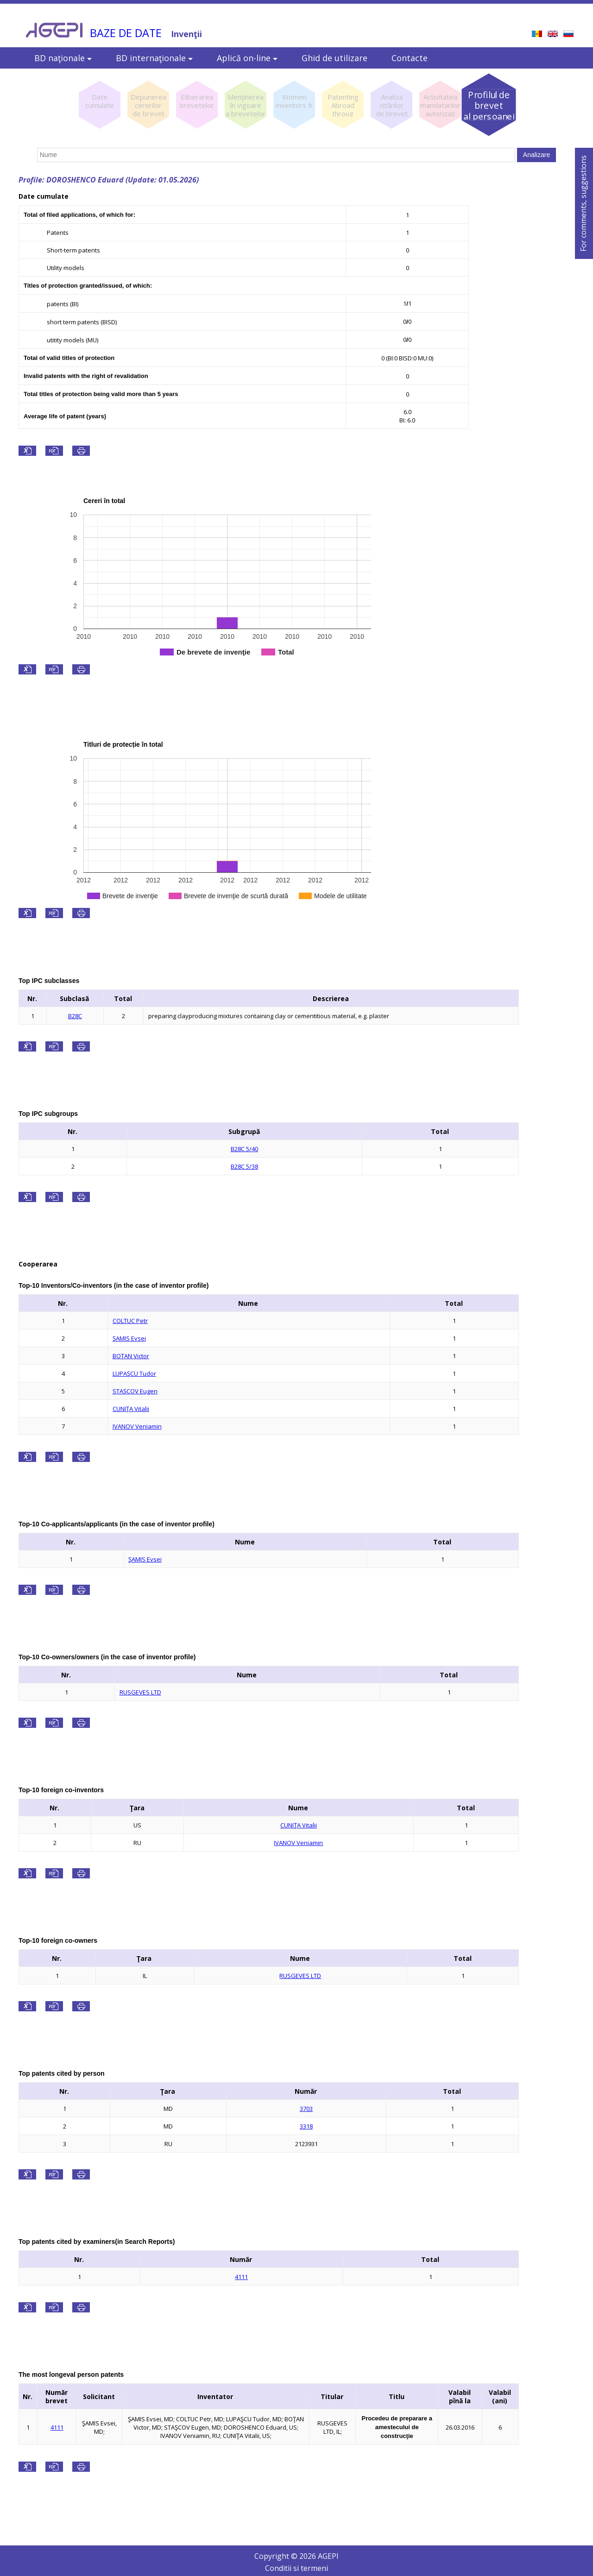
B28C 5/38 (244, 1166)
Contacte (409, 57)
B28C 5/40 (244, 1149)
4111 (241, 2277)
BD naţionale (63, 57)
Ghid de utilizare (334, 57)
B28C (75, 1016)
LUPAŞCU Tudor (134, 1373)
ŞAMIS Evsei (129, 1338)
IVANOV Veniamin (137, 1426)
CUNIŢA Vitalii (131, 1409)
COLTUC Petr (130, 1320)
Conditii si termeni (296, 2568)
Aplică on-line (247, 57)
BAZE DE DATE (126, 32)
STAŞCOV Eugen (135, 1391)
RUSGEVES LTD (140, 1692)
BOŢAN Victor (131, 1356)
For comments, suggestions (583, 203)
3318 (306, 2126)
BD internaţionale (154, 57)
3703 (306, 2108)
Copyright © (276, 2556)
